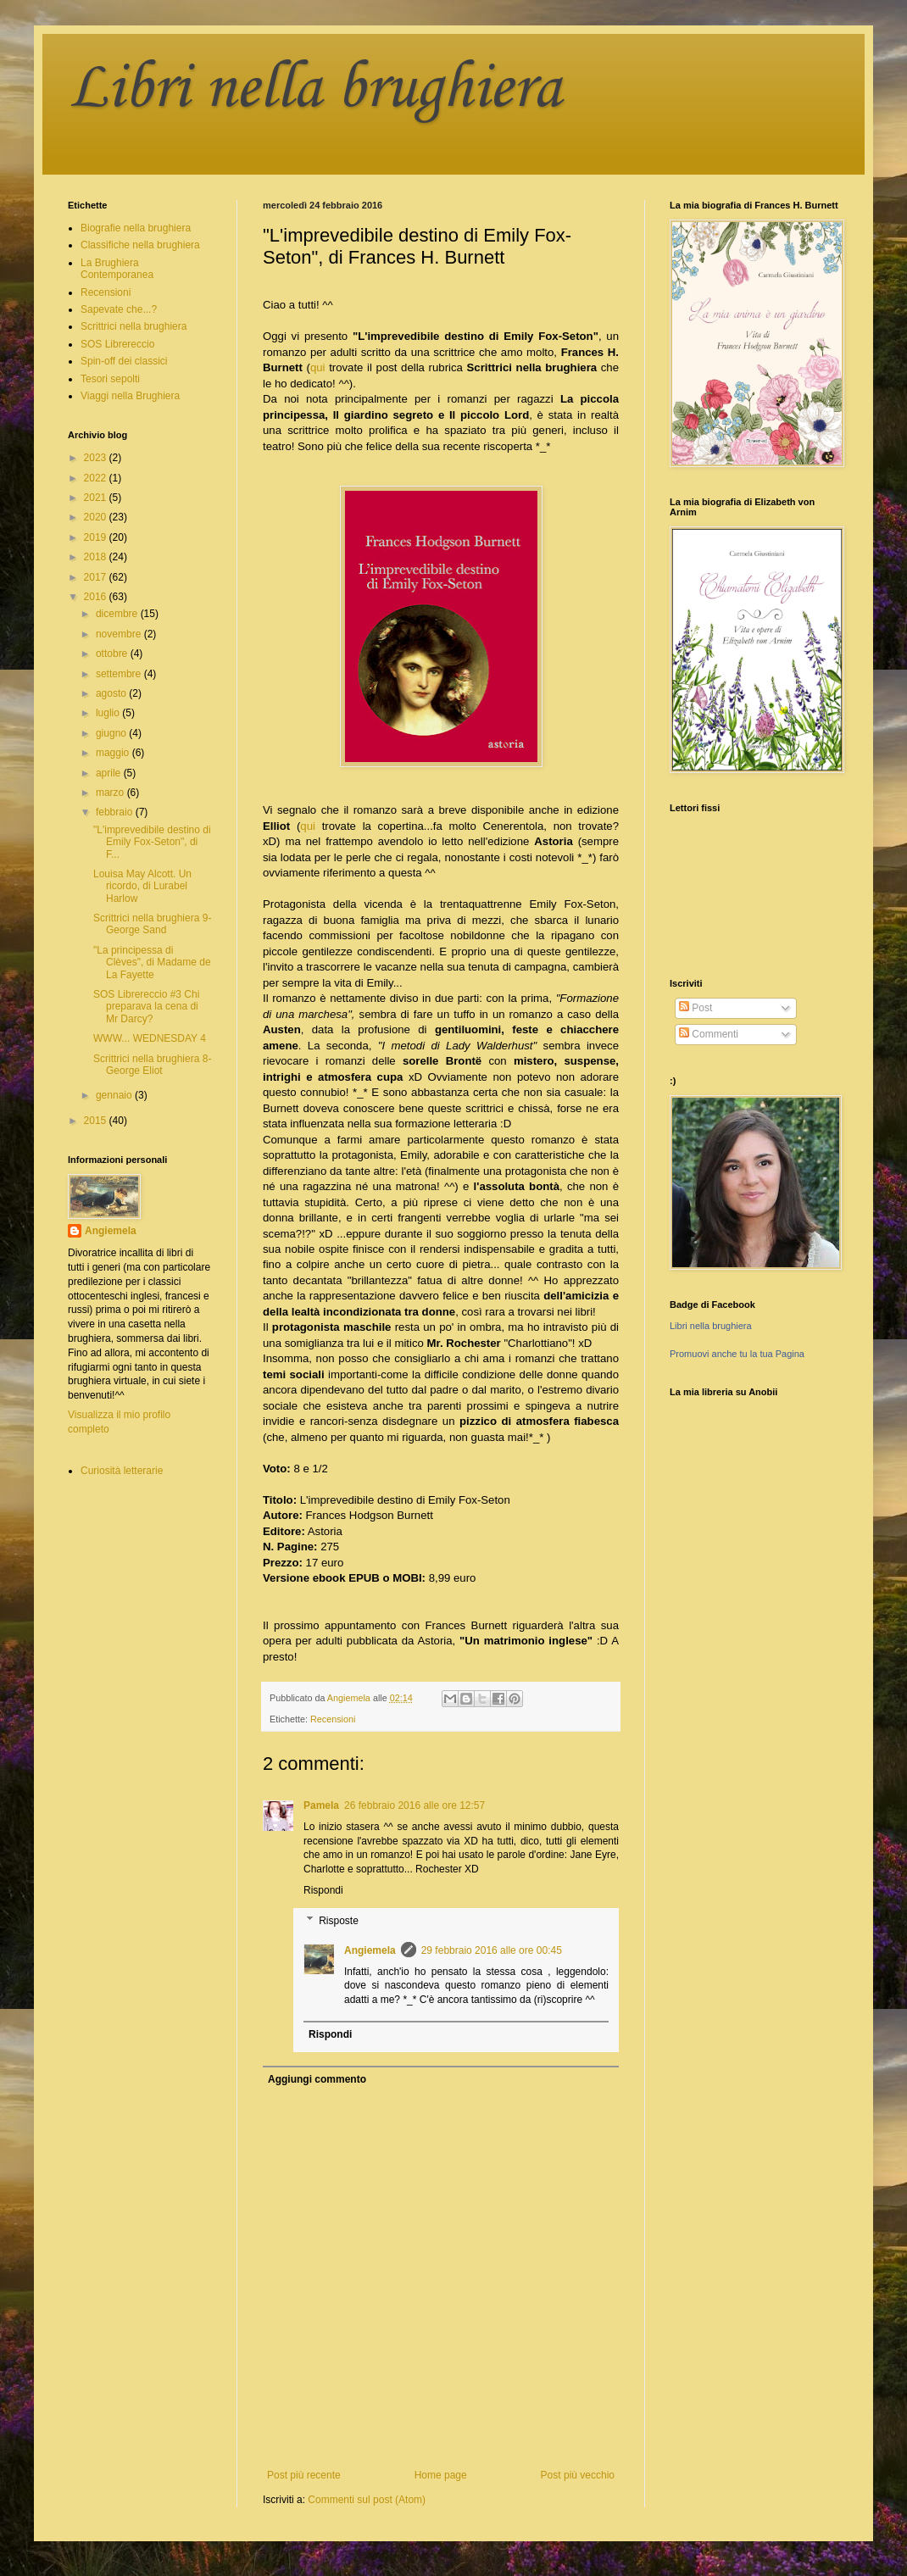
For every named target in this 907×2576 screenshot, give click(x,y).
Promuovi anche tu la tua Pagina (737, 1354)
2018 (96, 557)
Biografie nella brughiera (136, 228)
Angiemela (370, 1950)
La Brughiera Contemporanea (117, 269)
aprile (110, 773)
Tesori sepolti (110, 379)
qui (318, 367)
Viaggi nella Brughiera (130, 396)
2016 (96, 597)
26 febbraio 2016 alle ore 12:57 (414, 1805)
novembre (120, 634)
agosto (112, 693)
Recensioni (332, 1719)
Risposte (339, 1921)
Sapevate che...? (119, 309)
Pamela (321, 1805)
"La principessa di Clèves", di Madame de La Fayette (152, 962)
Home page (441, 2475)
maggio (114, 753)
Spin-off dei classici (124, 361)
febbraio (116, 812)
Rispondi (323, 1890)
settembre (120, 674)
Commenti (708, 1034)
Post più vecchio (578, 2475)
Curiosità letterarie (122, 1471)
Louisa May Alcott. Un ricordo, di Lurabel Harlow (142, 886)
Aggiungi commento (317, 2079)
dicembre (118, 614)
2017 (96, 577)
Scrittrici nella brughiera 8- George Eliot (152, 1065)
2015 (96, 1121)
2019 (96, 537)
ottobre (113, 653)
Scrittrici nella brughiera (133, 326)
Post (695, 1008)
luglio (109, 713)
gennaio (115, 1095)
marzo (111, 792)
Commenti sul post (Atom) (367, 2500)
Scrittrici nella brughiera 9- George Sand (152, 924)
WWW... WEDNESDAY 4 (149, 1038)
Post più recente (304, 2475)
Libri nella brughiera (314, 89)
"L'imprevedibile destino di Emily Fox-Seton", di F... (152, 842)
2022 (96, 478)
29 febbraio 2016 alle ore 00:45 (491, 1950)
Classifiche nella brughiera (140, 245)
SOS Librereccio (117, 344)
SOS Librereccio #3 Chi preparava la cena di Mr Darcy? (146, 1006)
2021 (96, 498)
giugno (112, 733)
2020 (96, 517)
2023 (96, 458)
